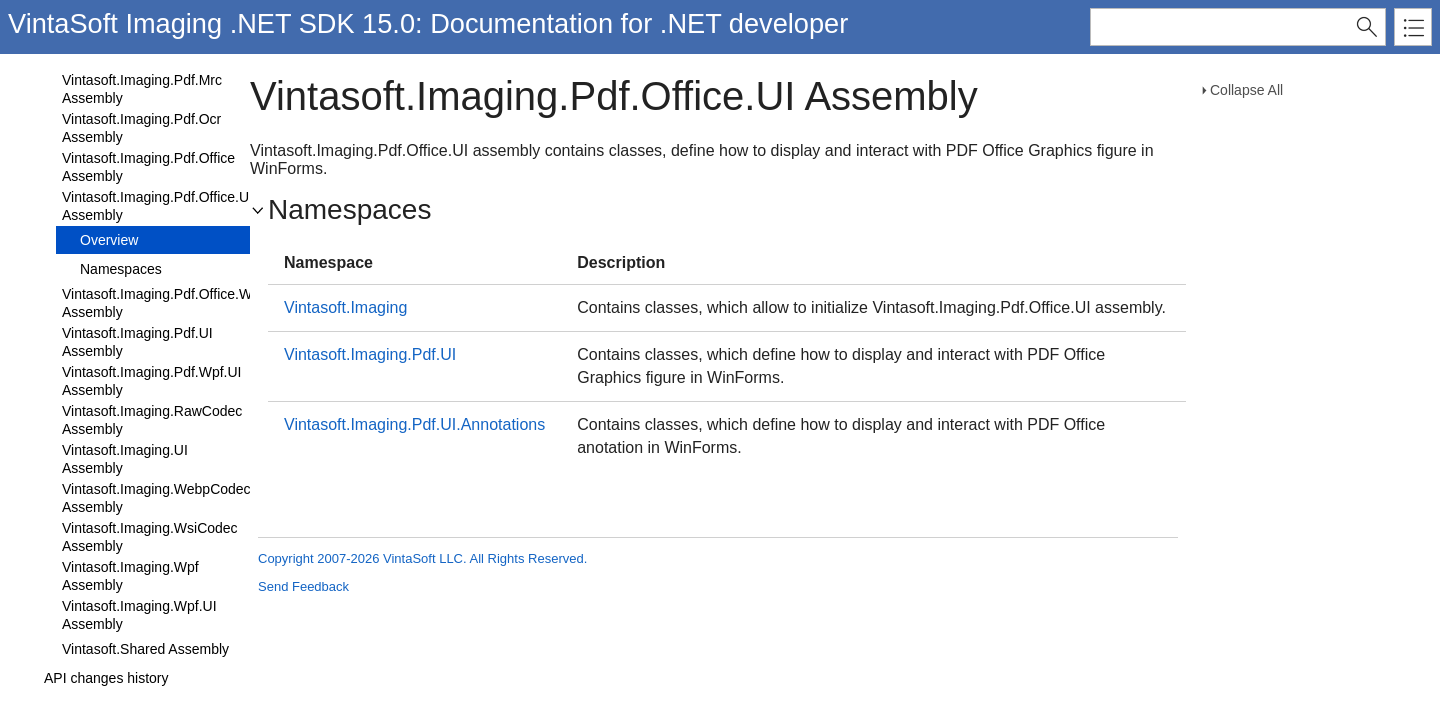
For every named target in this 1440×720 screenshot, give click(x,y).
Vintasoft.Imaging (345, 307)
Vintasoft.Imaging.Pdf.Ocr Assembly (141, 128)
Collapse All (1246, 90)
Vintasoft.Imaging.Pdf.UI (370, 354)
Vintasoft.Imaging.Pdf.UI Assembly (137, 342)
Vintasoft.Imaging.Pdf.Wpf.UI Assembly (152, 381)
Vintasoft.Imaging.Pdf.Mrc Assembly (142, 89)
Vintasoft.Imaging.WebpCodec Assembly (156, 498)
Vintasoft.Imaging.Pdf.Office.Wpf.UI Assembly (172, 303)
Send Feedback (303, 586)
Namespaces (121, 269)
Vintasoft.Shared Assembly (145, 649)
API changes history (106, 678)
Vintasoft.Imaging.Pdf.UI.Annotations (414, 424)
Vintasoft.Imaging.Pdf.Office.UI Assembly (157, 206)
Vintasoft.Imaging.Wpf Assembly (130, 576)
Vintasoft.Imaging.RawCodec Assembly (152, 420)
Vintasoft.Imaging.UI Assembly (125, 459)
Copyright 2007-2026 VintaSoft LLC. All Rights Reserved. (422, 558)
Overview (109, 240)
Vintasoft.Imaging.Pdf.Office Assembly (148, 167)
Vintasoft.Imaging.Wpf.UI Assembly (139, 615)
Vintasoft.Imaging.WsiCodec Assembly (150, 537)
